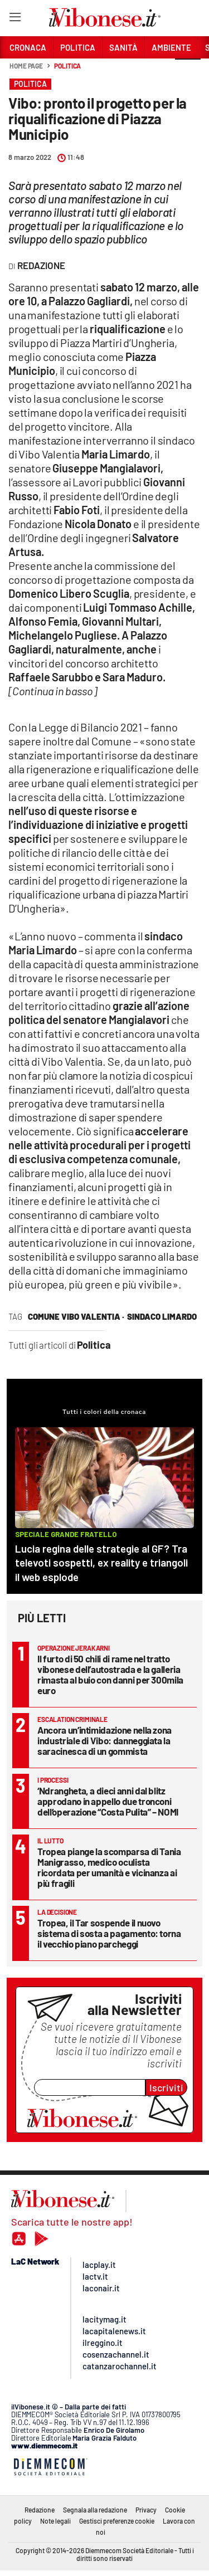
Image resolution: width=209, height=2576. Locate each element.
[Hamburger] (14, 19)
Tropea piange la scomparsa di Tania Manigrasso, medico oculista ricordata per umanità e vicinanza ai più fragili (109, 1867)
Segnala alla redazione (95, 2510)
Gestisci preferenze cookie (116, 2521)
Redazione (40, 2510)
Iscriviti (166, 2087)
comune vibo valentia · (76, 1316)
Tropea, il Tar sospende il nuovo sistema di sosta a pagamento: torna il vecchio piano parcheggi (109, 1933)
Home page (26, 66)
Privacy (146, 2510)
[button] (188, 71)
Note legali (55, 2521)
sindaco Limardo (162, 1316)
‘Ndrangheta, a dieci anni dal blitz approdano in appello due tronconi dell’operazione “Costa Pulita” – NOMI (107, 1801)
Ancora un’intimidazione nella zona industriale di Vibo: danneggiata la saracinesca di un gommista (104, 1740)
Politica (67, 66)
